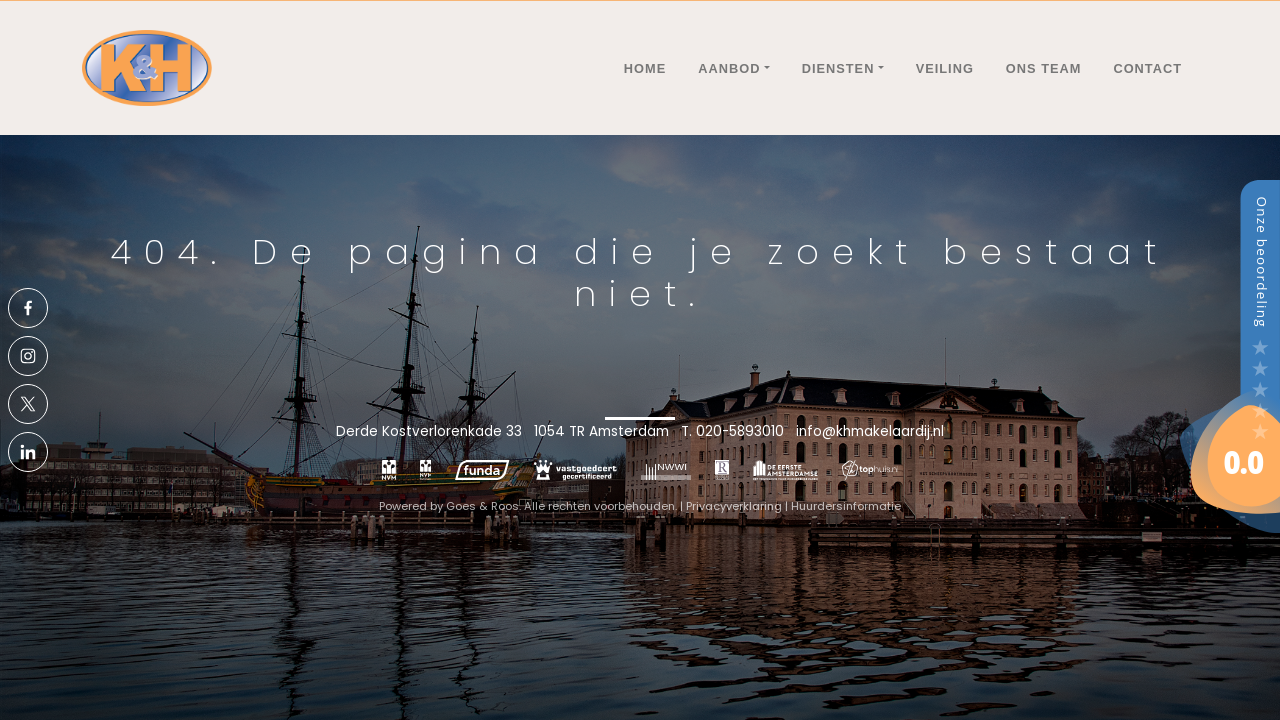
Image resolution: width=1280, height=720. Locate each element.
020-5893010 (740, 431)
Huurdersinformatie (846, 506)
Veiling (945, 68)
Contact (1147, 68)
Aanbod (729, 68)
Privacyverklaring (734, 506)
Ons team (1044, 68)
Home (645, 68)
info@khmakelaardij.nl (870, 431)
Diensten (838, 68)
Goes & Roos (482, 506)
